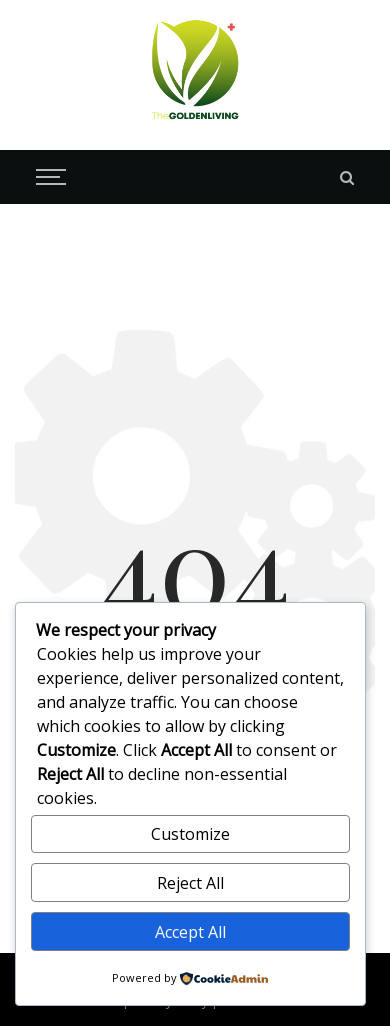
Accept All (190, 932)
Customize (190, 834)
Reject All (190, 883)
